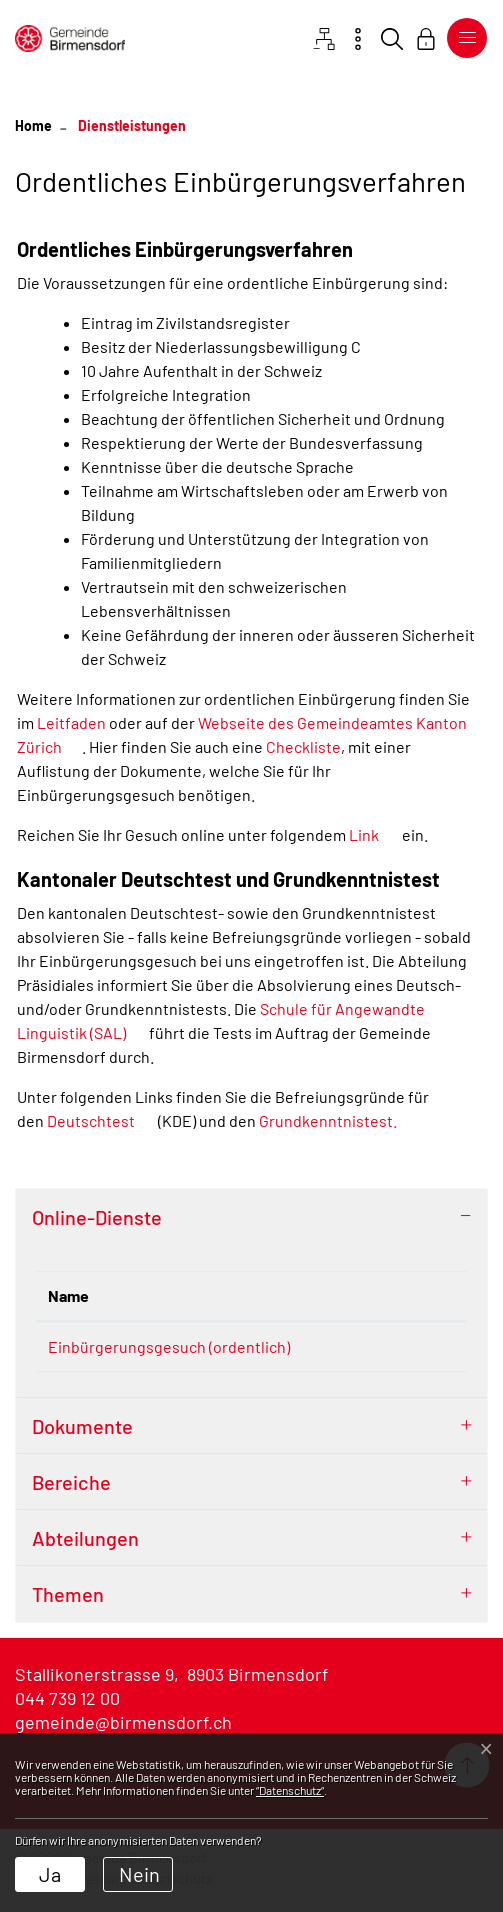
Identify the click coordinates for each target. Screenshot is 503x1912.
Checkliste (303, 746)
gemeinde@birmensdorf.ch (123, 1729)
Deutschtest (101, 1120)
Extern (416, 1349)
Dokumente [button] (82, 1433)
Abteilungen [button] (85, 1545)
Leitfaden (73, 722)
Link (374, 834)
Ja (50, 1874)
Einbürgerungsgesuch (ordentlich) (169, 1346)
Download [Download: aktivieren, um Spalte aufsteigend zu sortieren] (396, 1295)
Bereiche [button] (71, 1489)
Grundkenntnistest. (338, 1120)
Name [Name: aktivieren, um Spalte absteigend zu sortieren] (68, 1295)
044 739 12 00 (67, 1705)
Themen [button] (68, 1601)
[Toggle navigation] (463, 38)
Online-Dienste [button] (97, 1217)
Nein (139, 1874)
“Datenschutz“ (290, 1790)
